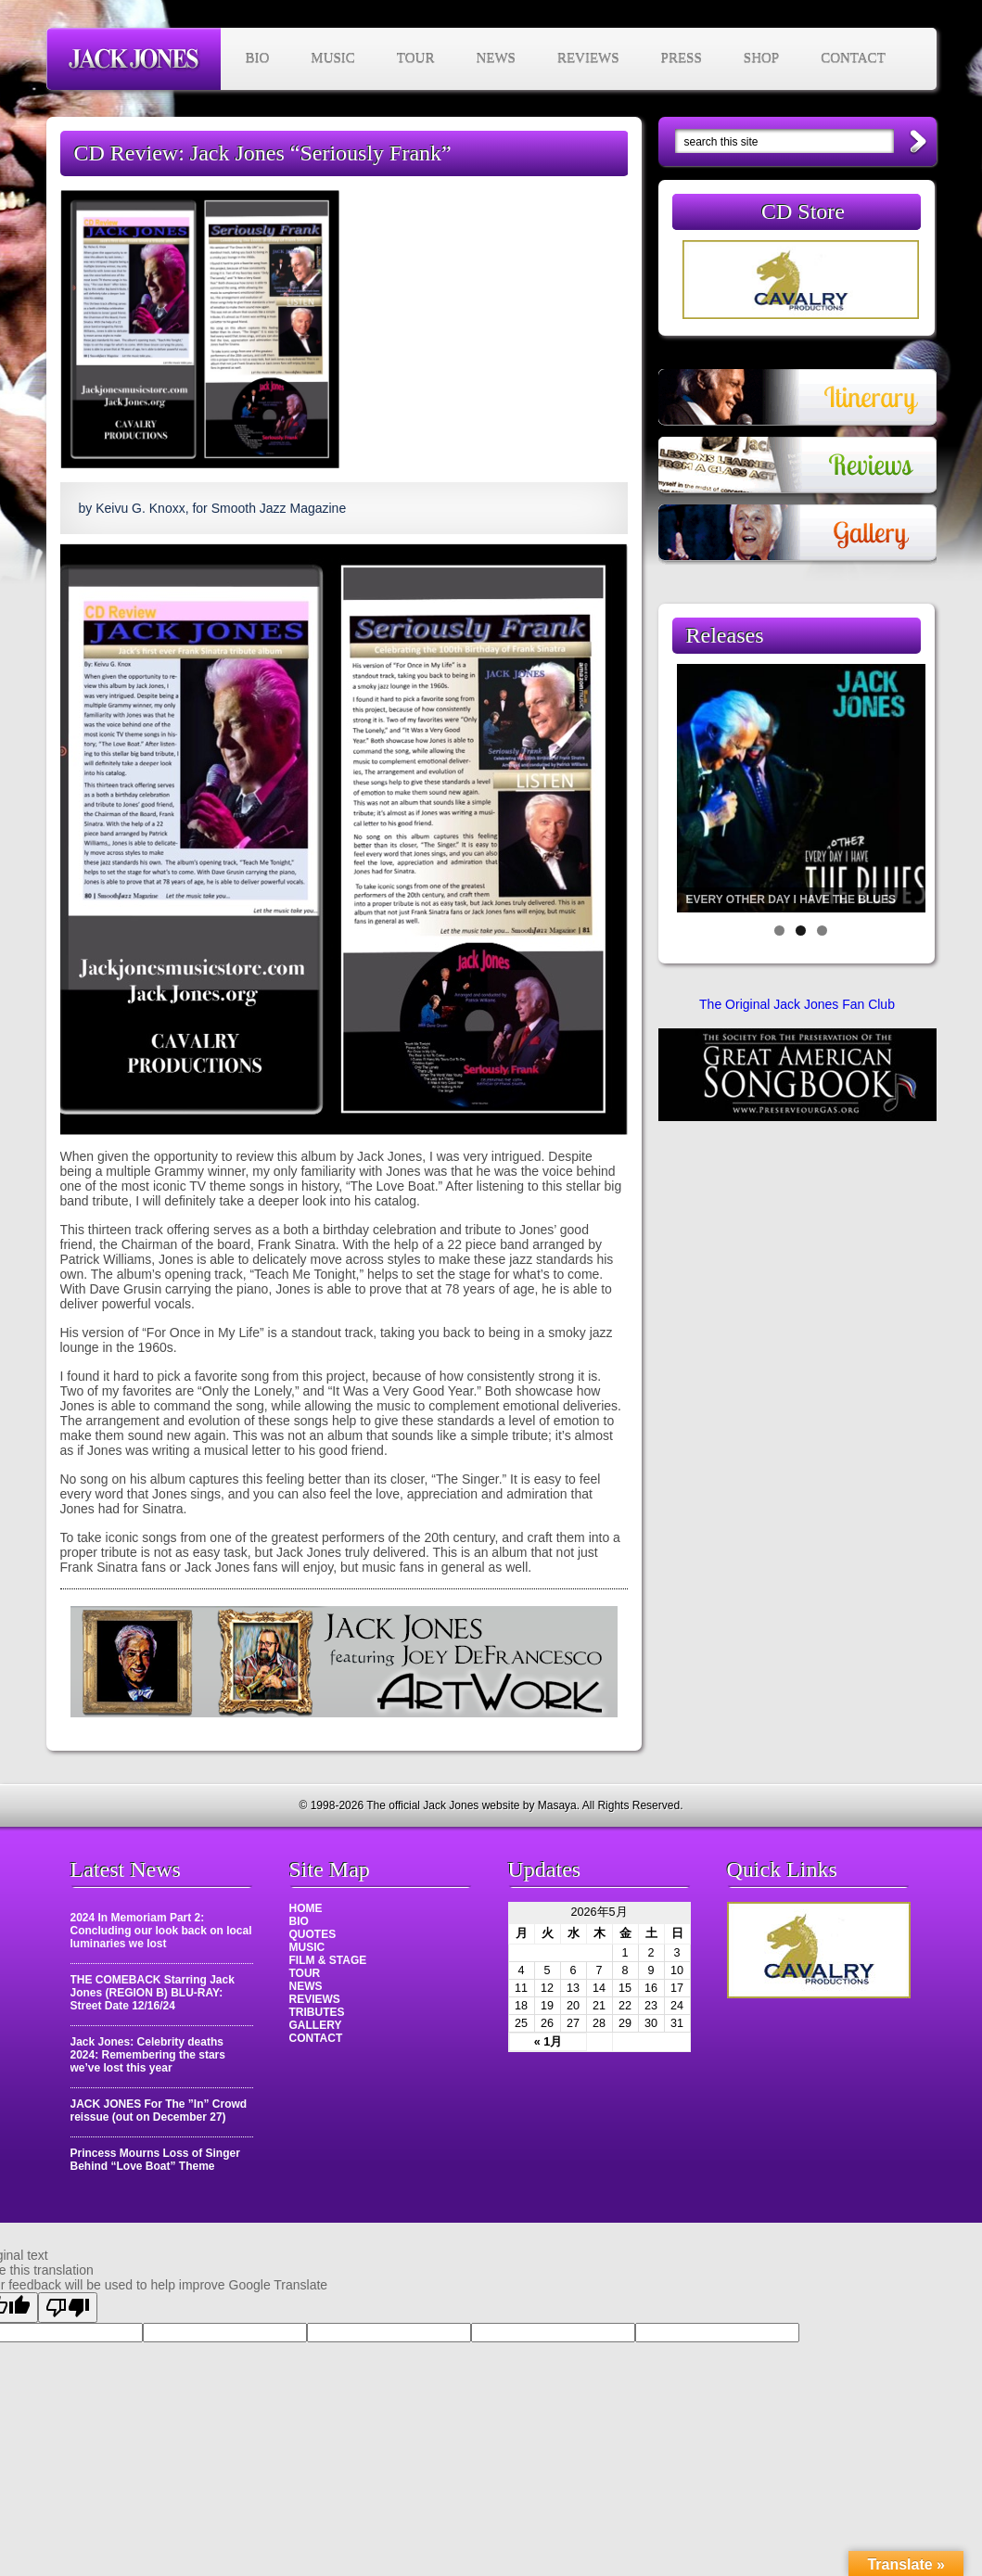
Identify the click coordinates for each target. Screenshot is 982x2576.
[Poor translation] (67, 2307)
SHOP (761, 58)
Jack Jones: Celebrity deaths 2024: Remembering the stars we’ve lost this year (147, 2054)
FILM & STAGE (328, 1960)
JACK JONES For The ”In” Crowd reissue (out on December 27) (159, 2110)
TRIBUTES (317, 2012)
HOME (306, 1908)
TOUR (416, 58)
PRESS (681, 58)
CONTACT (853, 58)
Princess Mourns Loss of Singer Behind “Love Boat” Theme (155, 2160)
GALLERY (315, 2025)
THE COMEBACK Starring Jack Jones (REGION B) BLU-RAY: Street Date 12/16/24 (152, 1992)
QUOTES (313, 1934)
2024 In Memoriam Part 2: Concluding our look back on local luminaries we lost (161, 1930)
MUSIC (333, 58)
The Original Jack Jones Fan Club (797, 1004)
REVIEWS (588, 58)
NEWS (496, 58)
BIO (258, 58)
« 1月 (548, 2041)
